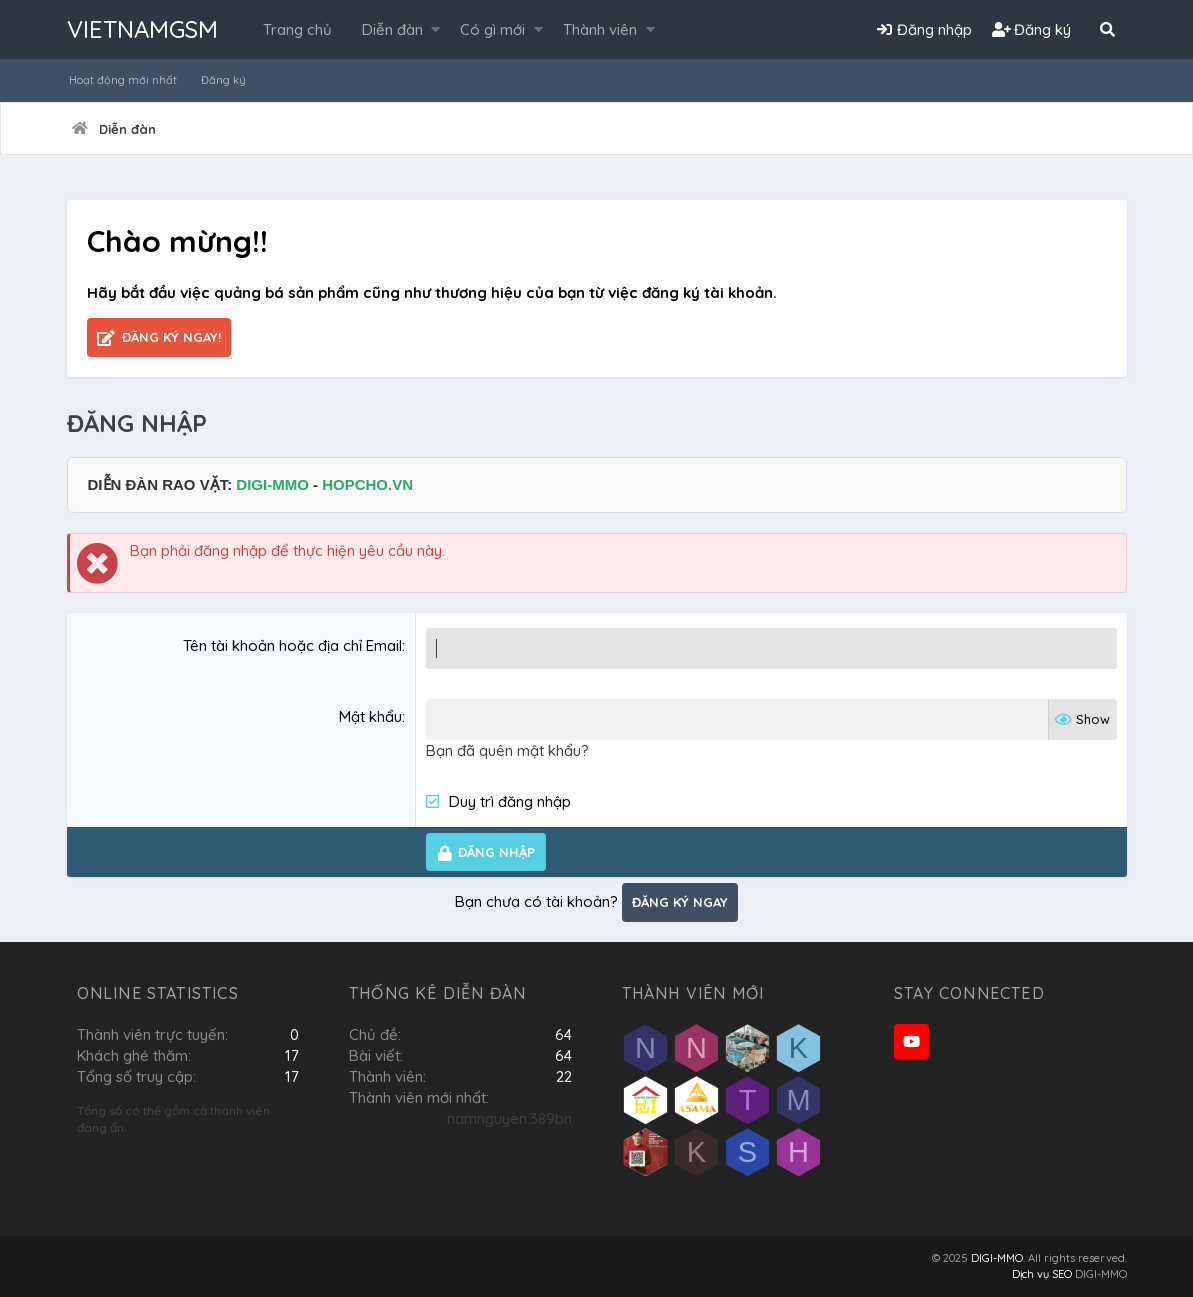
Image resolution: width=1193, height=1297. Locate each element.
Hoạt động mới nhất (123, 80)
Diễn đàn (392, 29)
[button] (435, 29)
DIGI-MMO (272, 484)
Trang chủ (297, 29)
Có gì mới (492, 29)
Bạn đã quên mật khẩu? (507, 750)
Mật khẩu (370, 716)
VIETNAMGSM (142, 29)
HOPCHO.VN (367, 484)
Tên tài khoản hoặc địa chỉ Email (292, 645)
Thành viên (600, 29)
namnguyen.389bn (509, 1118)
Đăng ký (223, 80)
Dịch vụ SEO (1042, 1274)
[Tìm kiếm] (1108, 29)
